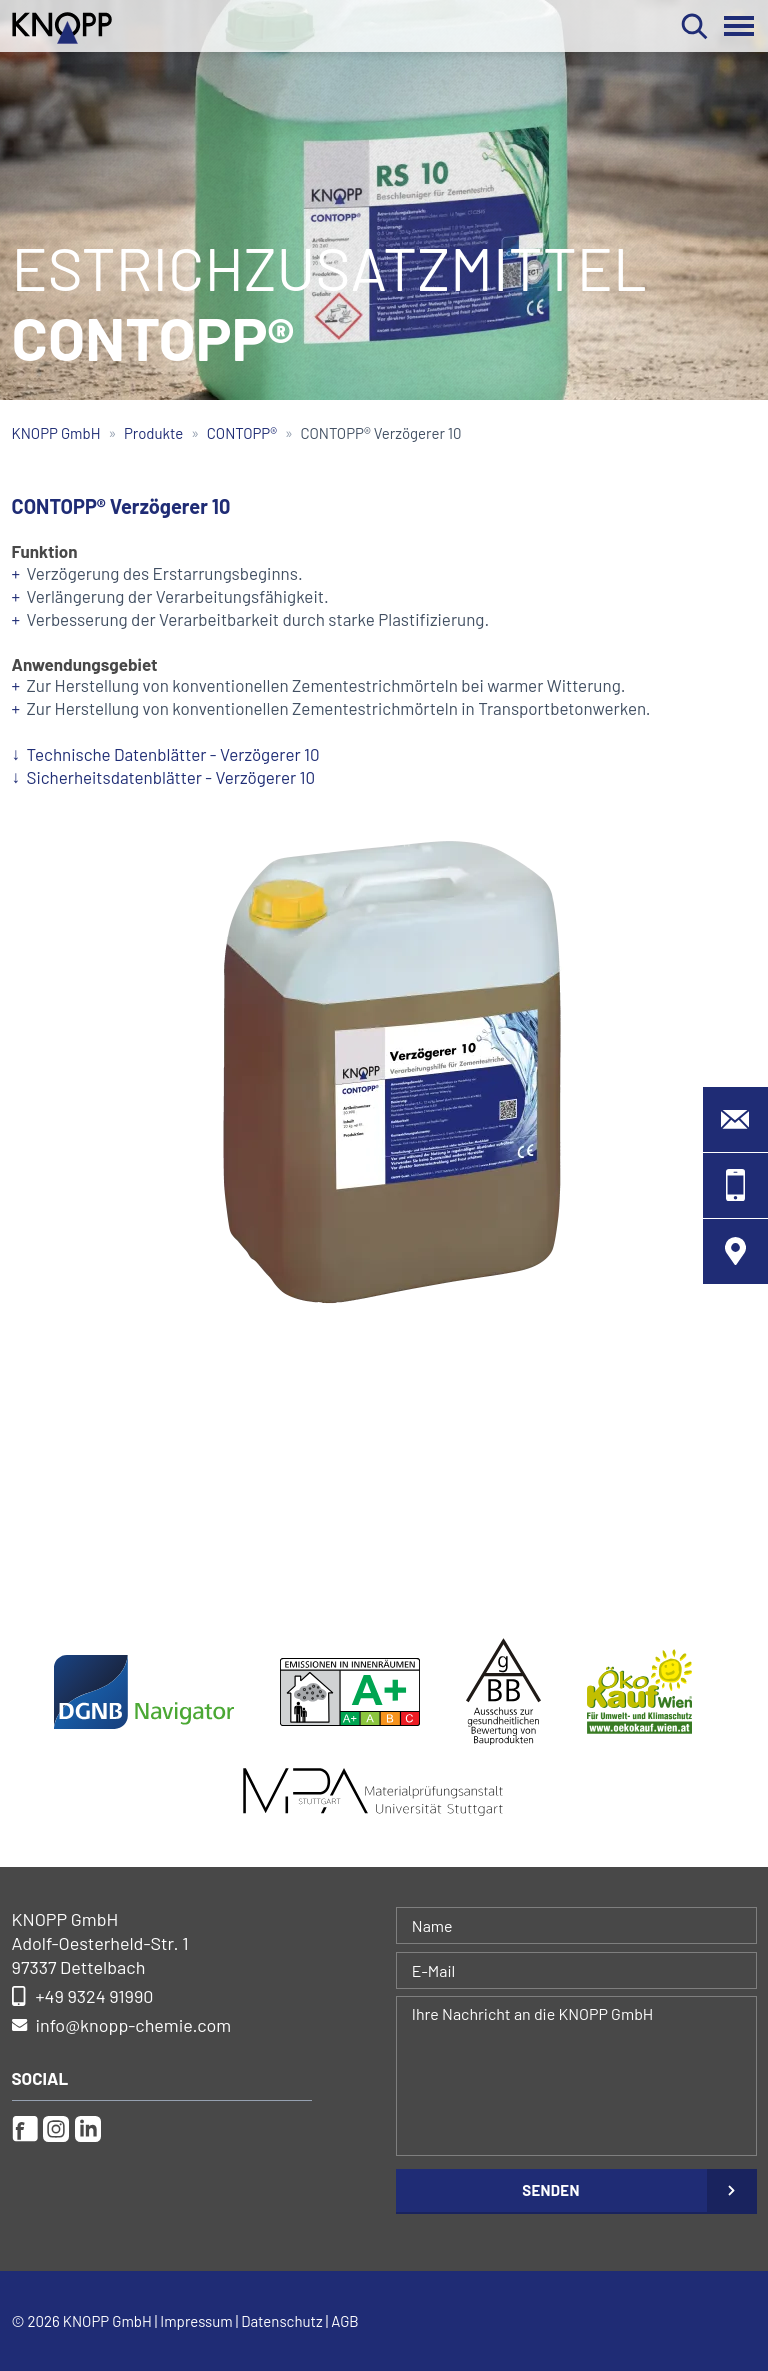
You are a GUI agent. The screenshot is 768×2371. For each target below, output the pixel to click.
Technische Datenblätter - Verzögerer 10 (173, 754)
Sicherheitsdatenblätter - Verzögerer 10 (171, 777)
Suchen (694, 26)
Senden (550, 2190)
